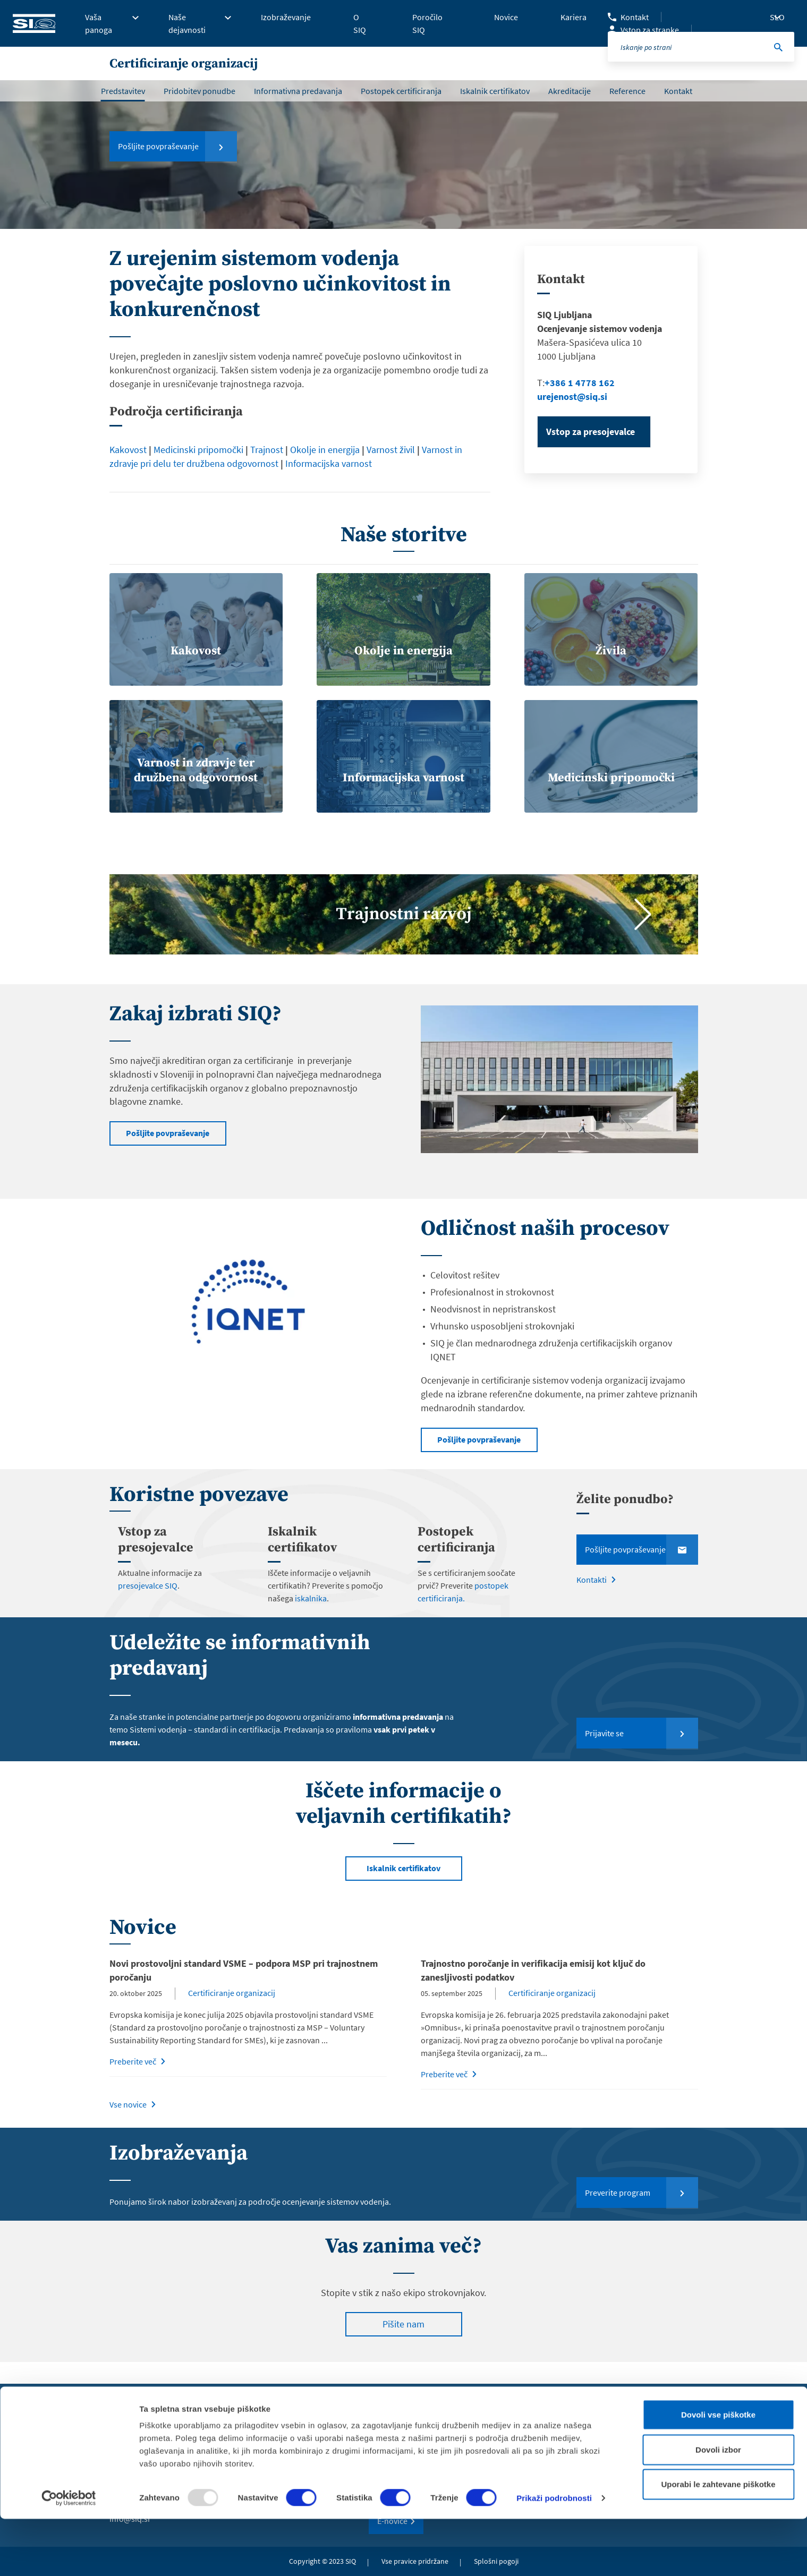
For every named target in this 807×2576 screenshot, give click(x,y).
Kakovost (128, 449)
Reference (627, 91)
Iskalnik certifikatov (495, 91)
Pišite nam (403, 2346)
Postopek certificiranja (401, 91)
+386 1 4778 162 (580, 383)
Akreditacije (569, 91)
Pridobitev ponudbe (199, 91)
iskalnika (310, 1619)
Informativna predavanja (298, 91)
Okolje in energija (325, 449)
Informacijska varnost (328, 463)
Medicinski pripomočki (198, 449)
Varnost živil (391, 449)
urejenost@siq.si (573, 396)
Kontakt (635, 17)
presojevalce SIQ (147, 1606)
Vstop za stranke (650, 29)
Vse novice (128, 2125)
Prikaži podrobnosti (554, 2555)
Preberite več (132, 2082)
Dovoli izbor (718, 2506)
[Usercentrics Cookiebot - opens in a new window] (68, 2555)
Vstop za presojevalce (590, 431)
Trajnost (266, 449)
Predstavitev (123, 91)
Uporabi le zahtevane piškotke (718, 2541)
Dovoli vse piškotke (718, 2471)
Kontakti (591, 1602)
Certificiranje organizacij (233, 2014)
